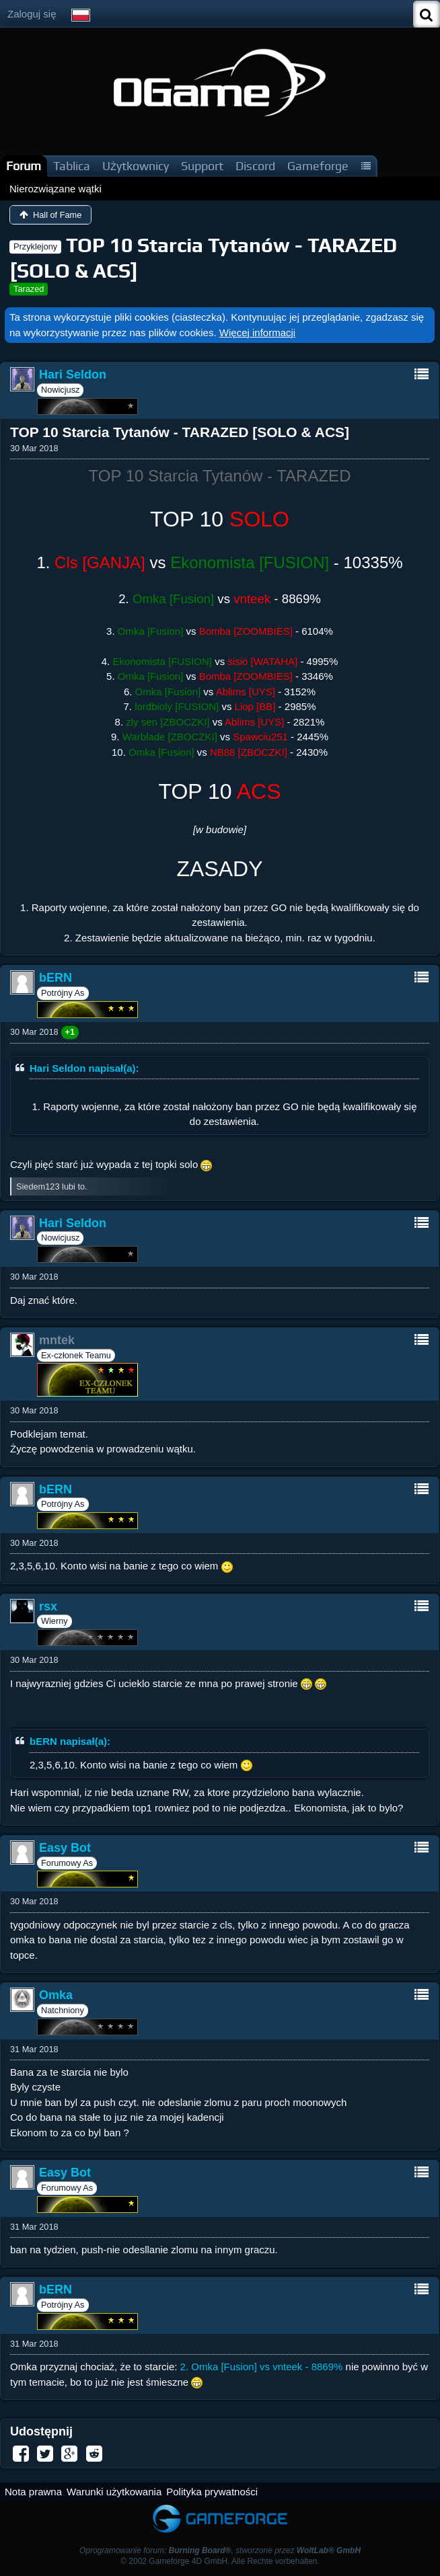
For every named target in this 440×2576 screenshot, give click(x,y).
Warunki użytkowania (114, 2491)
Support (202, 166)
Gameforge (318, 166)
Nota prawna (33, 2491)
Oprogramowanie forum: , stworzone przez (220, 2550)
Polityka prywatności (212, 2491)
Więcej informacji (257, 332)
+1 (70, 1032)
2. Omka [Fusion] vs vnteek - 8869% (261, 2366)
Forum (23, 166)
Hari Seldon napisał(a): (84, 1068)
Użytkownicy (135, 166)
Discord (255, 166)
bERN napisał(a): (70, 1741)
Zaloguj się (32, 13)
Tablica (71, 166)
